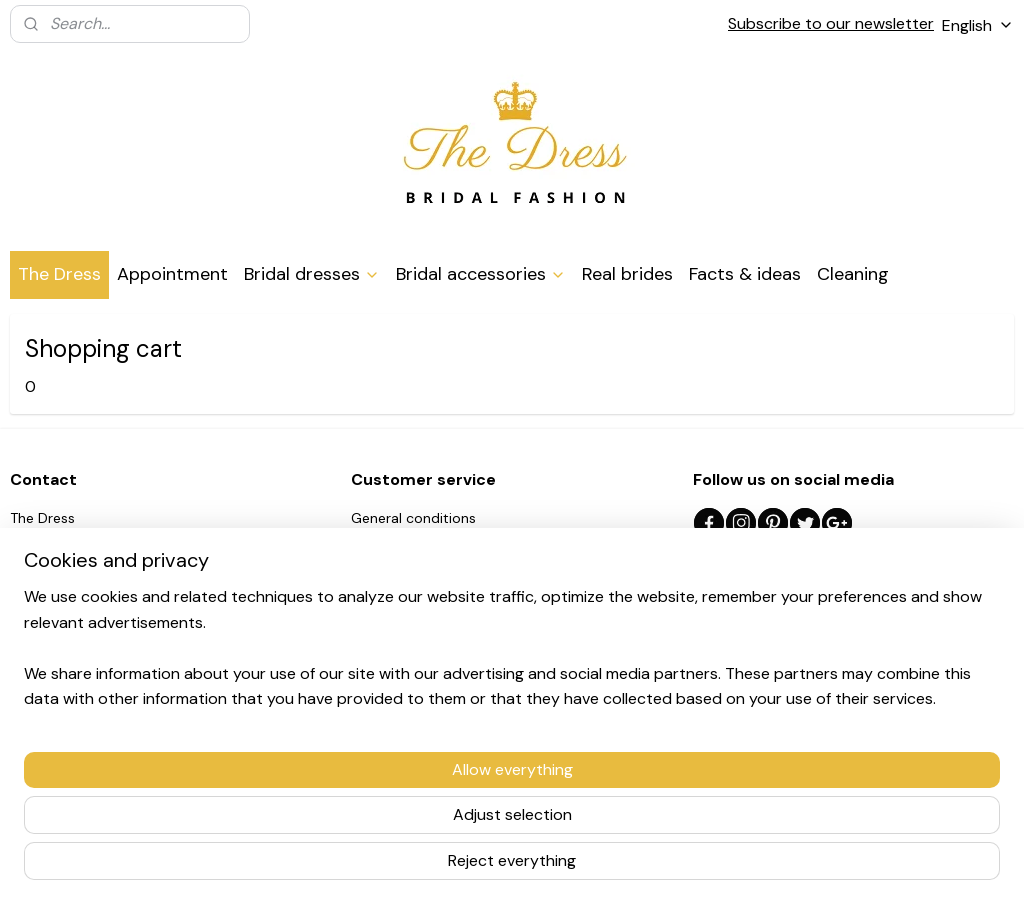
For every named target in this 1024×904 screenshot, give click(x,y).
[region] (380, 815)
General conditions (413, 518)
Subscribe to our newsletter (831, 23)
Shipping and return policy (438, 541)
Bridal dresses (312, 274)
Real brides (627, 274)
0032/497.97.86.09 (100, 608)
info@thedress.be (101, 630)
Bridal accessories (481, 274)
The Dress (59, 274)
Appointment (172, 274)
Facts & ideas (745, 274)
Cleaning (853, 274)
